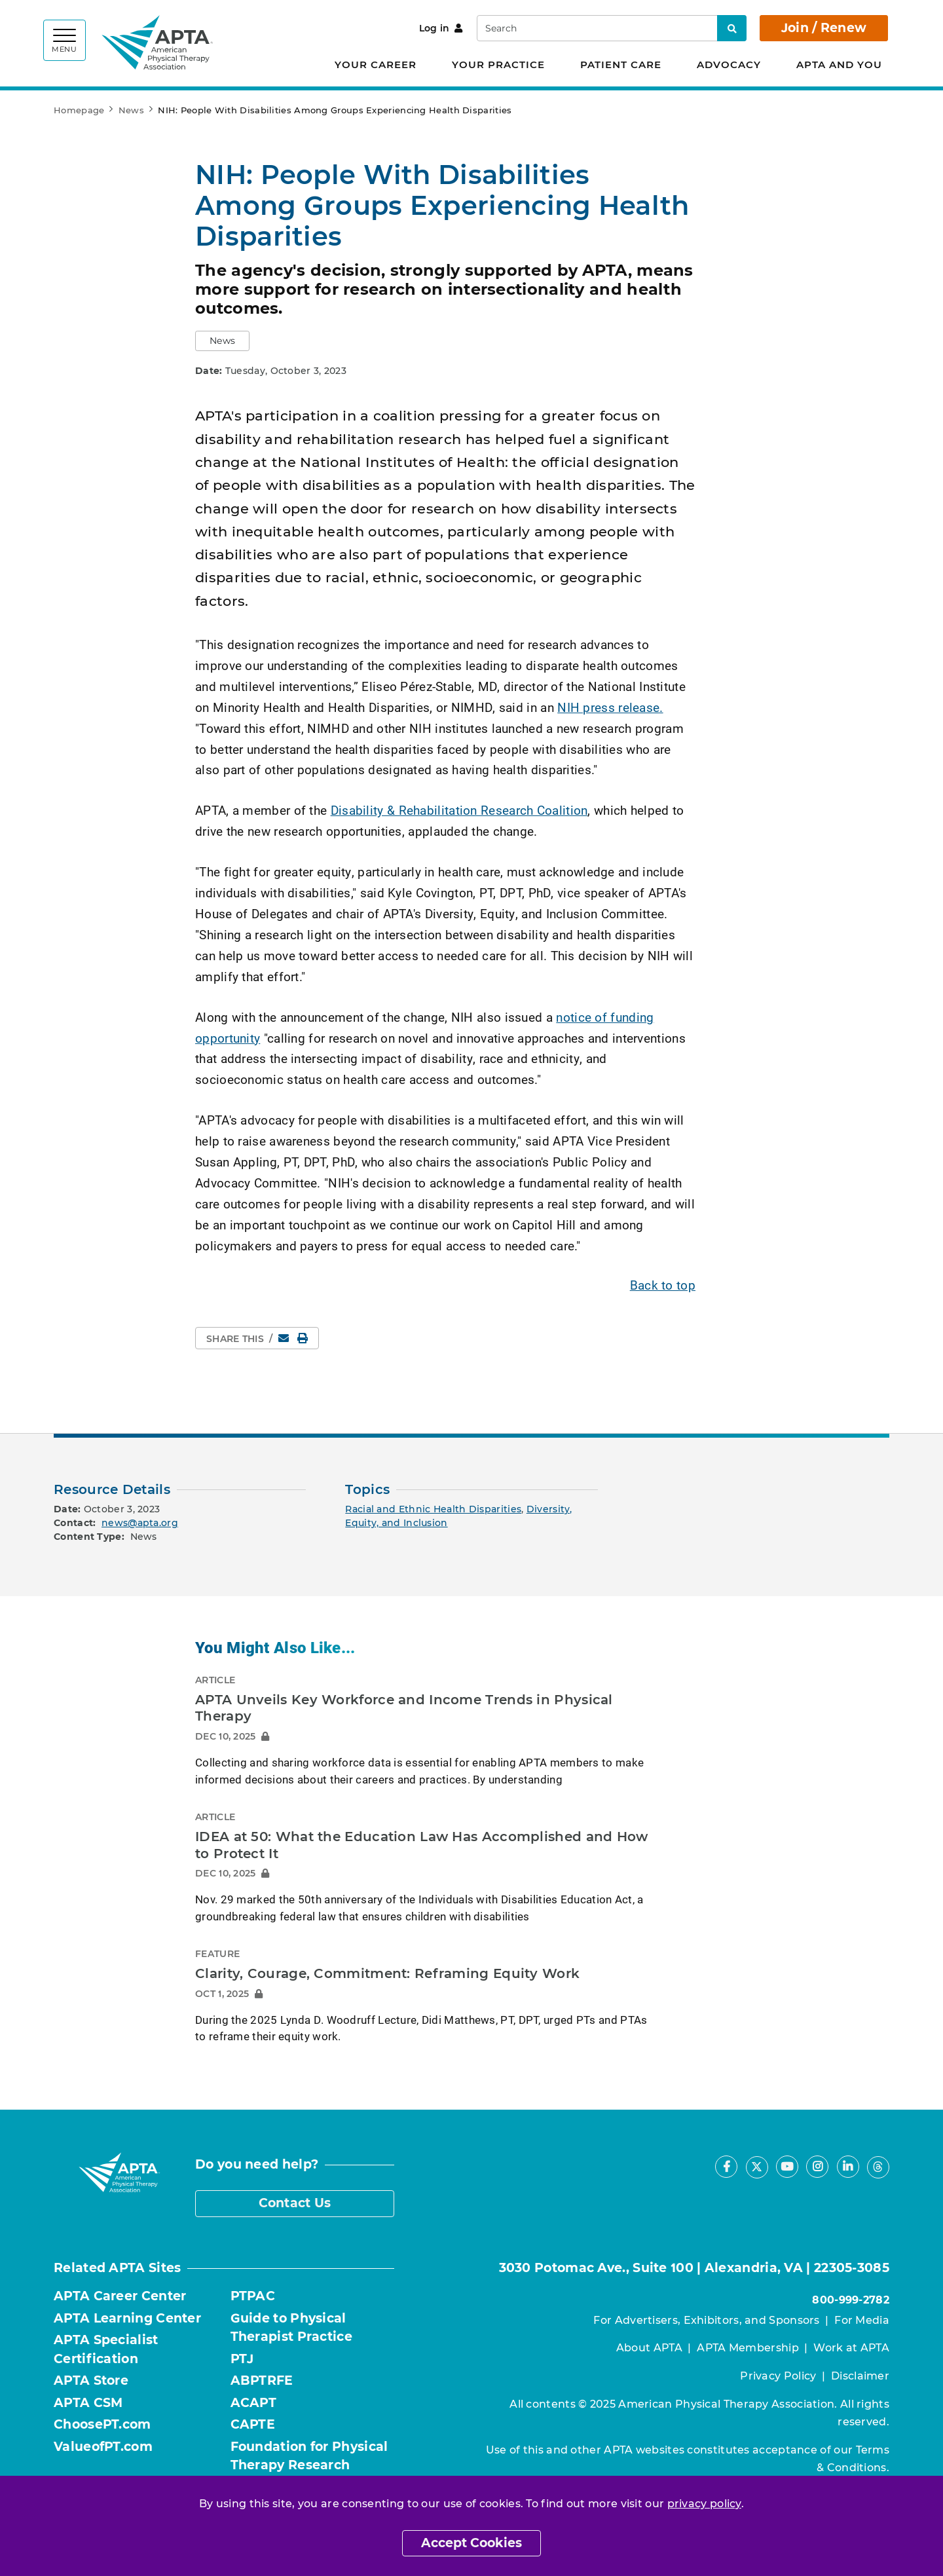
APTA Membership (748, 2348)
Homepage (79, 110)
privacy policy (704, 2503)
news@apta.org (140, 1523)
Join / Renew (824, 27)
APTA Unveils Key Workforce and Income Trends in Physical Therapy (404, 1708)
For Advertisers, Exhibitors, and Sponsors (706, 2320)
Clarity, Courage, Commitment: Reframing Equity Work (387, 1973)
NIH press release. (610, 707)
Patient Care (620, 64)
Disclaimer (860, 2376)
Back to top (662, 1285)
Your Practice (498, 64)
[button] (222, 341)
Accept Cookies (471, 2542)
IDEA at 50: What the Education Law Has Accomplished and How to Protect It (421, 1845)
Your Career (375, 64)
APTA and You (839, 64)
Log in (441, 28)
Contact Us (295, 2203)
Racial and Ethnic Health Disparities (433, 1509)
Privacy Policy (778, 2376)
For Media (861, 2320)
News (131, 110)
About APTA (649, 2348)
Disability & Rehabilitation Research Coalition (459, 810)
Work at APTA (851, 2348)
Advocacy (729, 64)
